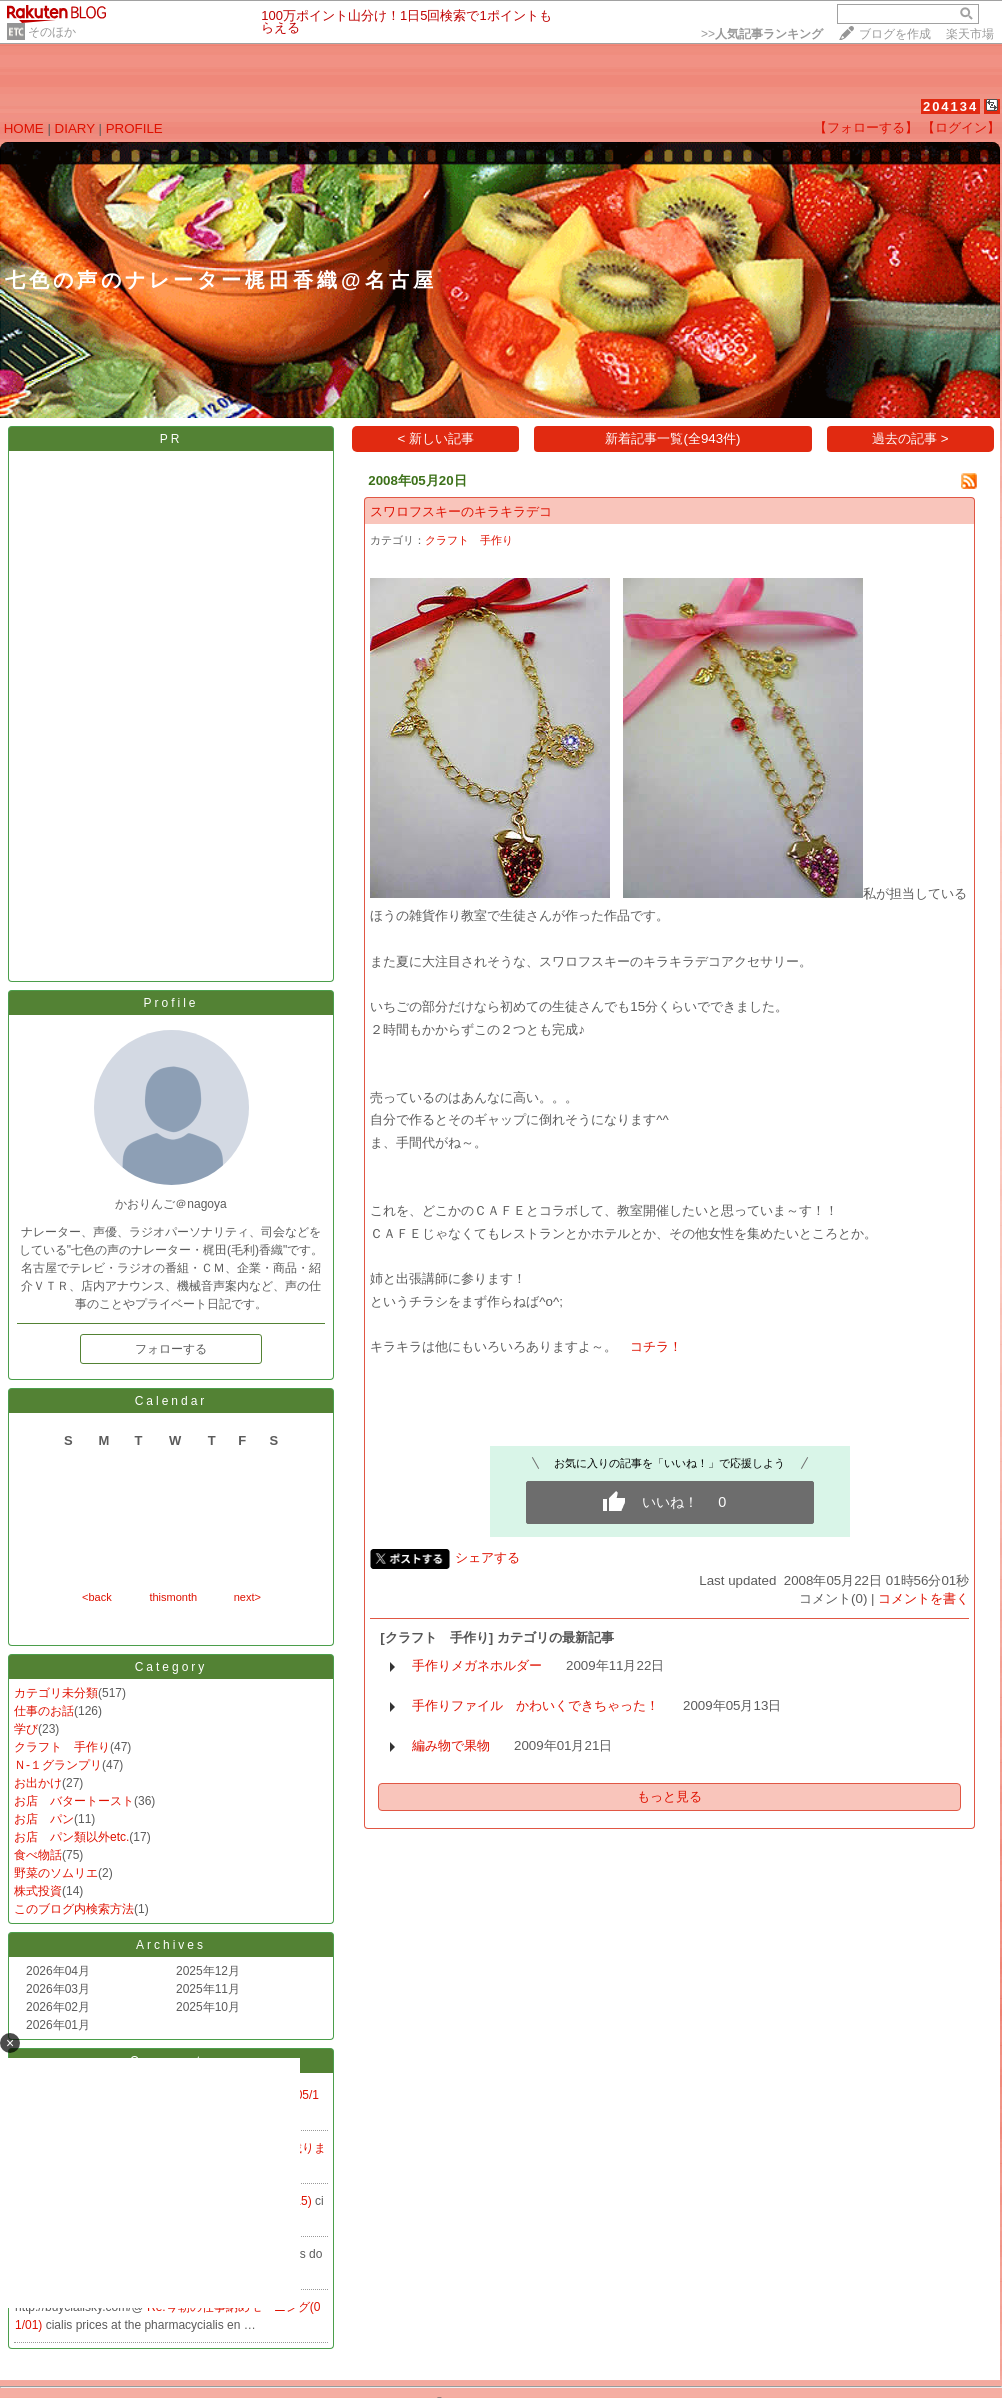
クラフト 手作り (62, 1747)
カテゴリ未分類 (56, 1693)
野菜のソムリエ (56, 1873)
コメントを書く (923, 1598)
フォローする (171, 1349)
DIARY (75, 128)
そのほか (52, 32)
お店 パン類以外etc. (71, 1837)
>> (762, 34)
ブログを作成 (895, 34)
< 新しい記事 (436, 438)
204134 (950, 106)
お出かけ (38, 1783)
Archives (171, 1945)
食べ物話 (38, 1855)
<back (97, 1597)
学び (26, 1729)
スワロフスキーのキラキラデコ (461, 511)
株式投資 (38, 1891)
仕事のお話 (44, 1711)
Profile (170, 1003)
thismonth (173, 1597)
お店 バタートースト (74, 1801)
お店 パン (44, 1819)
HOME (24, 128)
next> (247, 1597)
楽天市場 (970, 34)
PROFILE (134, 128)
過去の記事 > (910, 438)
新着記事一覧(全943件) (672, 438)
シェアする (487, 1557)
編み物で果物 (451, 1745)
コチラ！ (656, 1346)
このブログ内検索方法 (74, 1909)
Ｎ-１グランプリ (58, 1765)
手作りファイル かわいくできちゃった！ (535, 1705)
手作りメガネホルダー (477, 1665)
